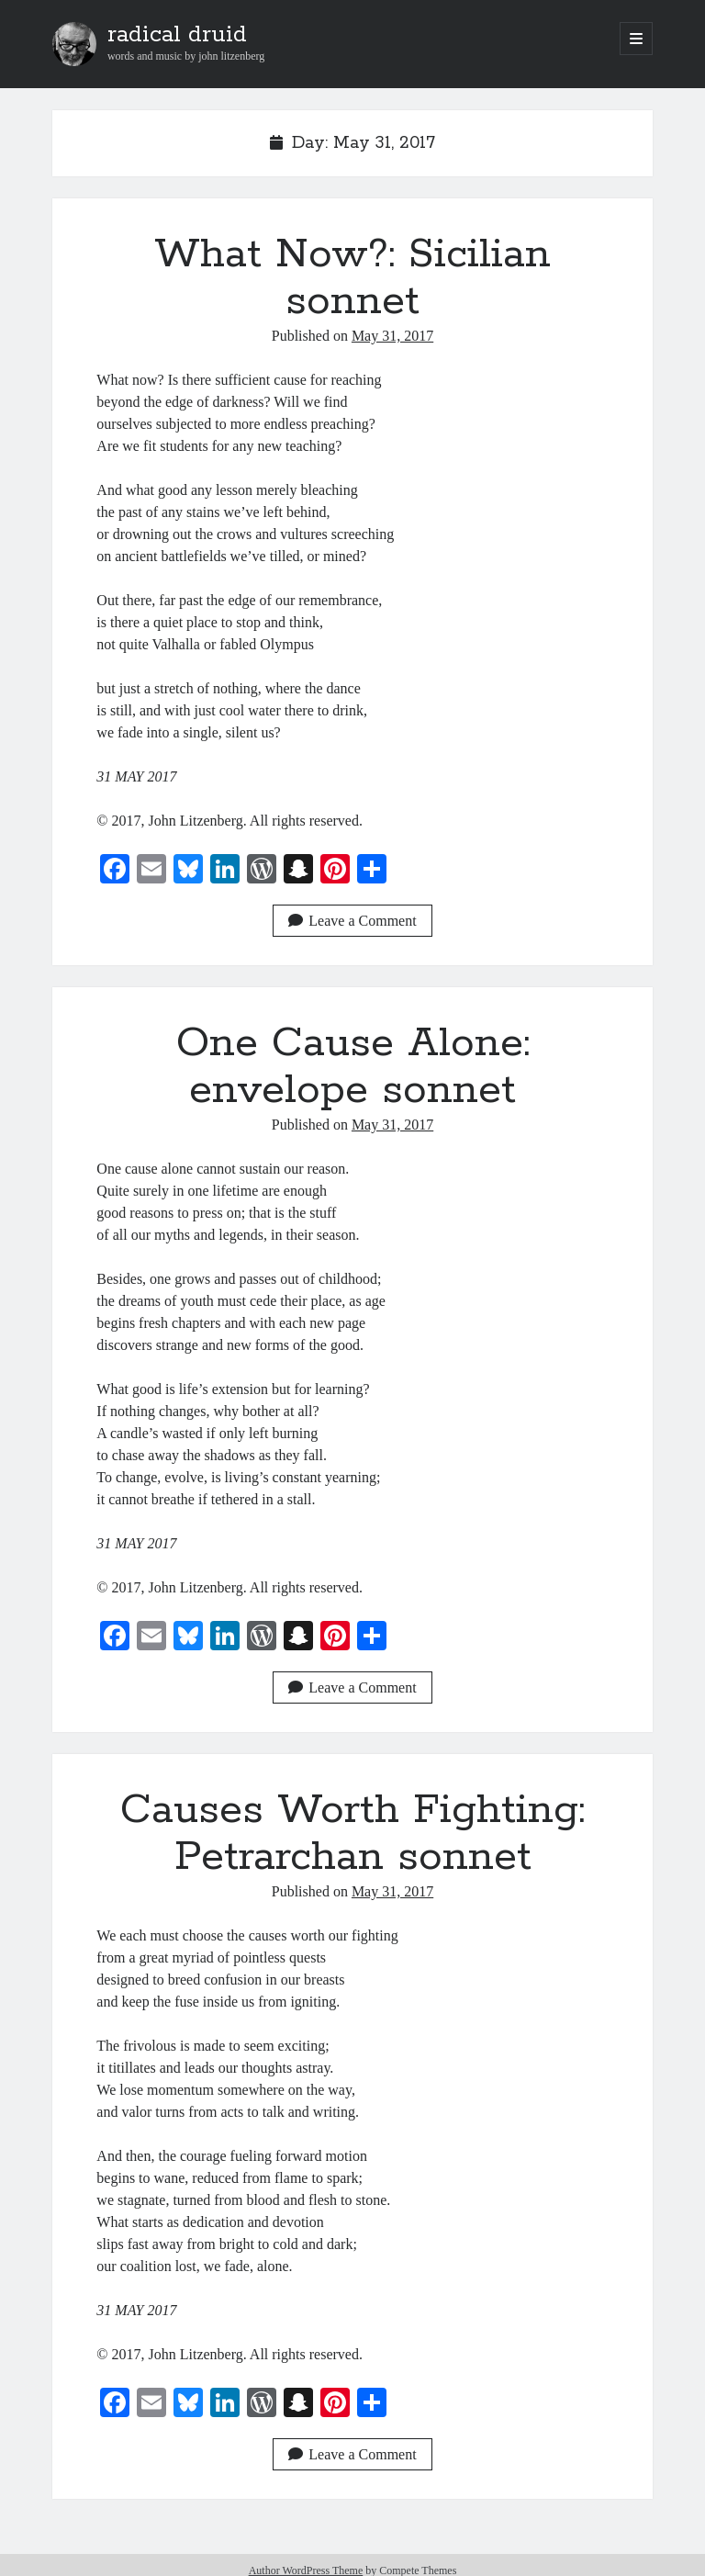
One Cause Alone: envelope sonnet (353, 1067)
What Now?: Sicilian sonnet (352, 278)
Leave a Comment (352, 920)
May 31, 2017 (392, 335)
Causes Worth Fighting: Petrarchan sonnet (352, 1833)
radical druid (177, 35)
